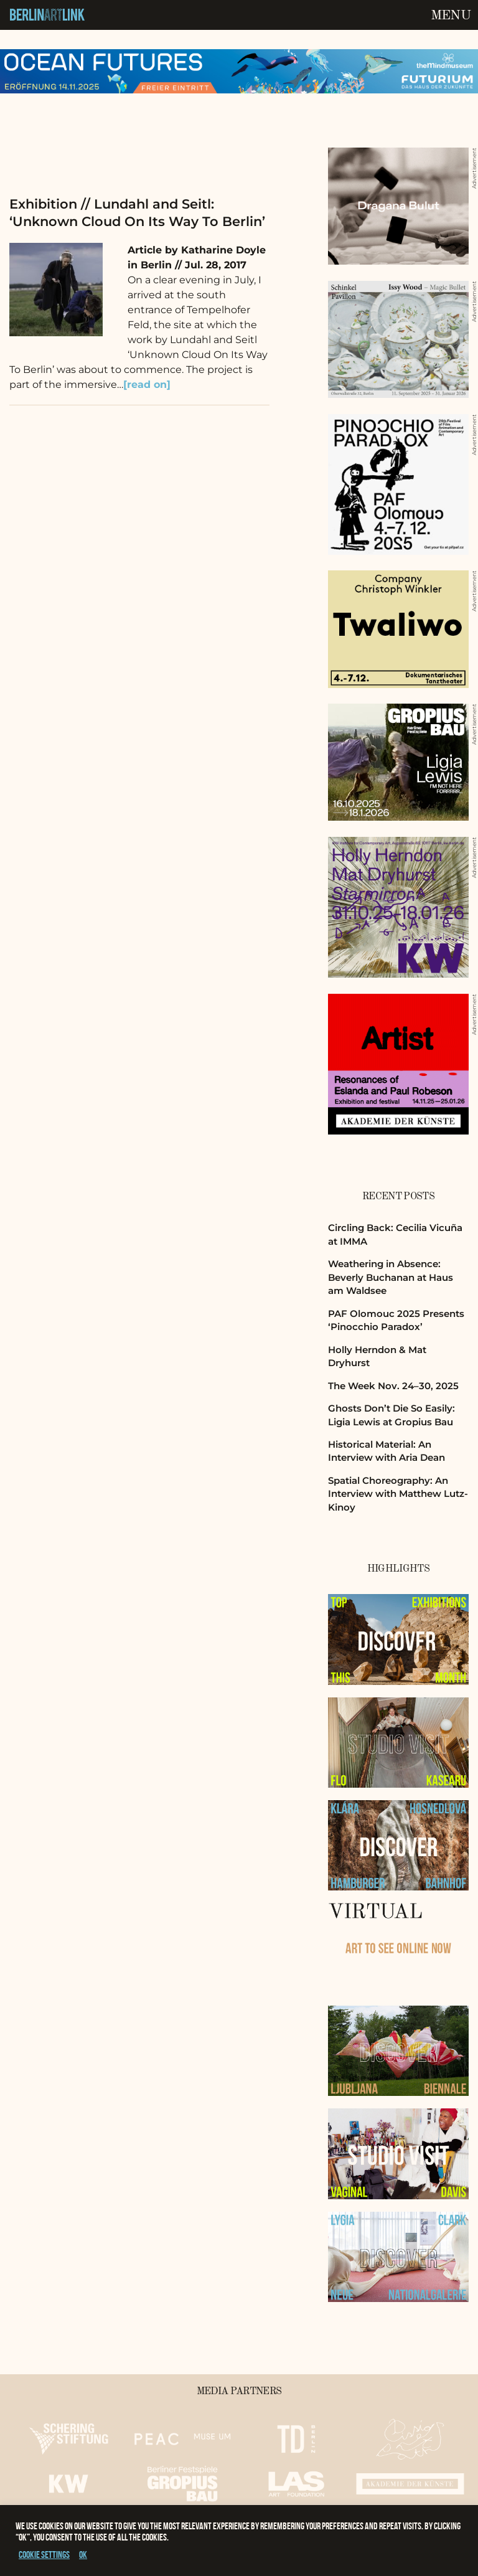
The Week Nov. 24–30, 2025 (393, 1386)
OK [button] (83, 2554)
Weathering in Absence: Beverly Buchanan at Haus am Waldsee (390, 1277)
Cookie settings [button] (44, 2554)
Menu (451, 15)
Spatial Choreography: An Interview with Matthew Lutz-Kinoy (398, 1493)
